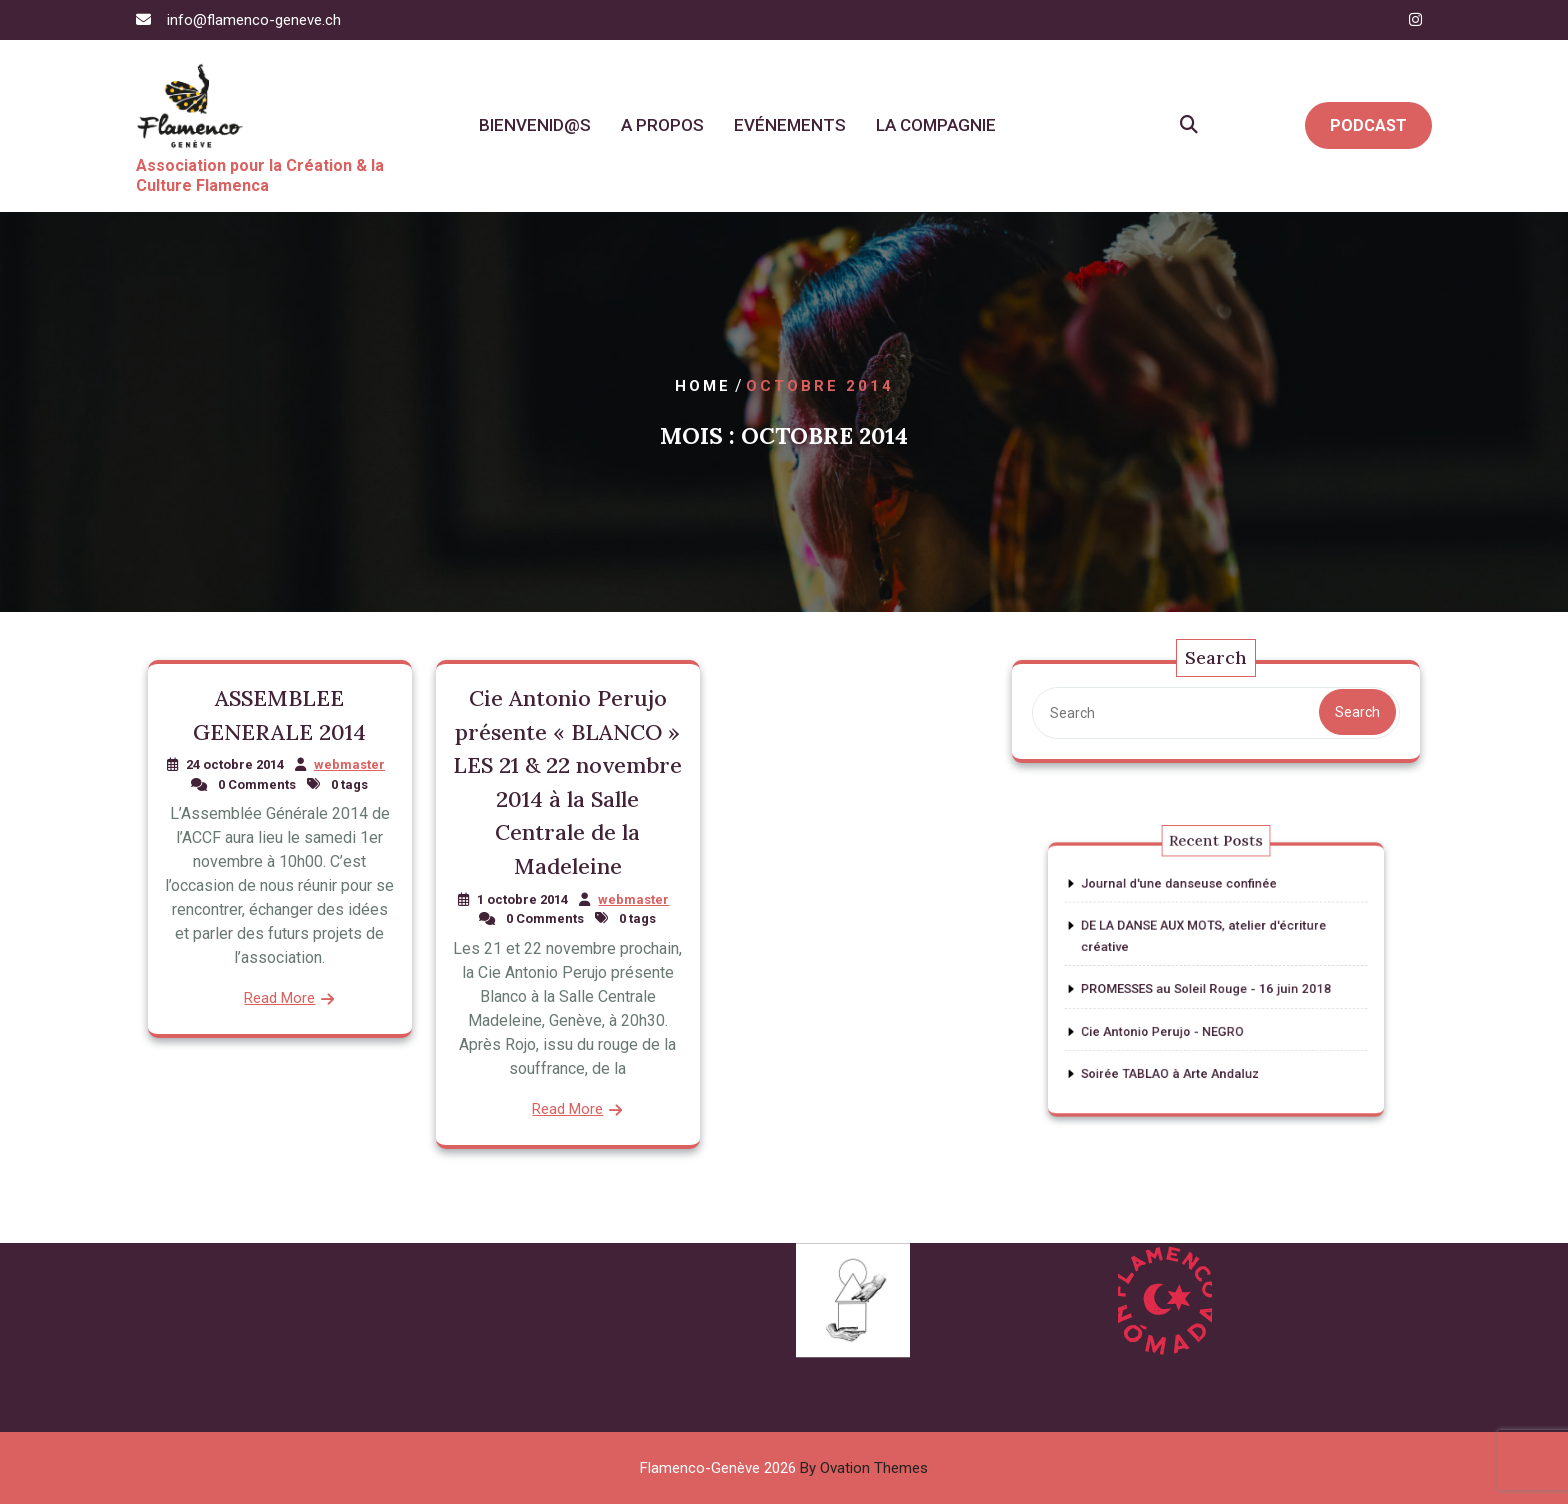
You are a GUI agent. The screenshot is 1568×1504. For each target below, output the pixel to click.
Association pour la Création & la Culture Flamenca (260, 175)
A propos (662, 125)
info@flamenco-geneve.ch (254, 20)
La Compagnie (936, 125)
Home (703, 386)
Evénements (790, 125)
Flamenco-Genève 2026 (784, 1468)
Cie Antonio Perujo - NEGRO (1175, 1018)
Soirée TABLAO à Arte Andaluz (1180, 1051)
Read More (279, 998)
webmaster (349, 764)
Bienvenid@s (535, 125)
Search (1357, 712)
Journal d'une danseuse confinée (1187, 904)
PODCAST (1368, 125)
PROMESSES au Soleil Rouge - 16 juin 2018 (1208, 986)
